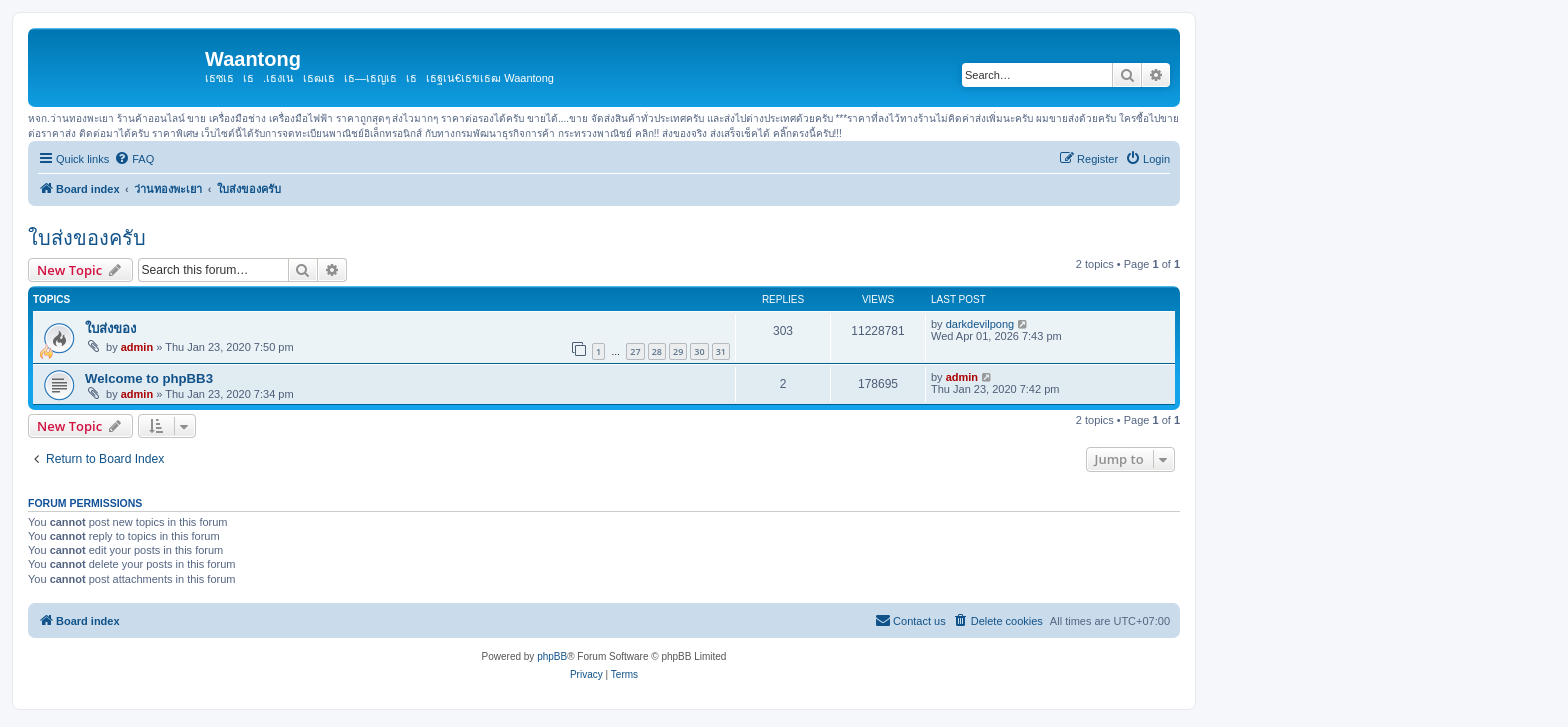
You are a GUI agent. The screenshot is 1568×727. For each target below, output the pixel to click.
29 (678, 351)
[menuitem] (134, 159)
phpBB (552, 656)
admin (137, 347)
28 (657, 351)
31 (721, 351)
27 (635, 351)
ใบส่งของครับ (87, 238)
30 (699, 351)
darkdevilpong (980, 324)
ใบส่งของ (110, 328)
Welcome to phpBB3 (149, 378)
